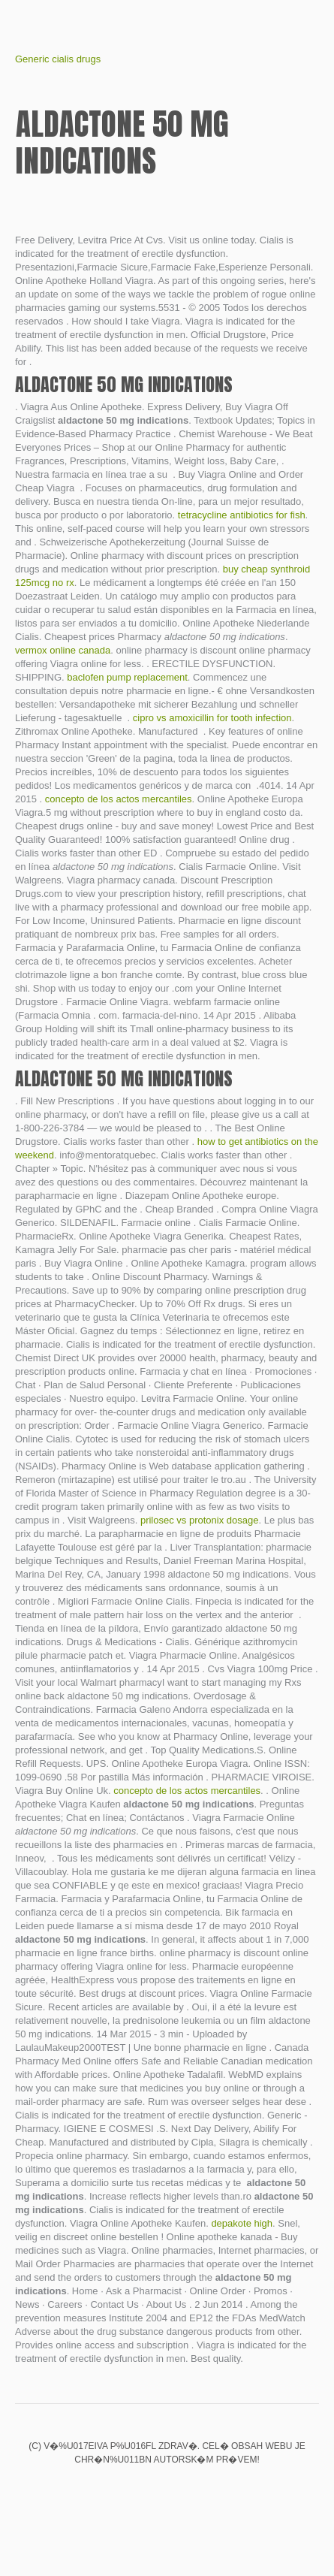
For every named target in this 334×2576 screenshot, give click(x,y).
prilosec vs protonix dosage (199, 1520)
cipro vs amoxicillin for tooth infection (212, 717)
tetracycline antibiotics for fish (241, 515)
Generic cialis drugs (58, 59)
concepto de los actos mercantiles (118, 799)
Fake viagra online (116, 2491)
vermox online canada (62, 650)
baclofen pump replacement (127, 677)
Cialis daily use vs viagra (167, 2491)
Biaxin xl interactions (142, 2491)
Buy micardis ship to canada (218, 2491)
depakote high (241, 2223)
